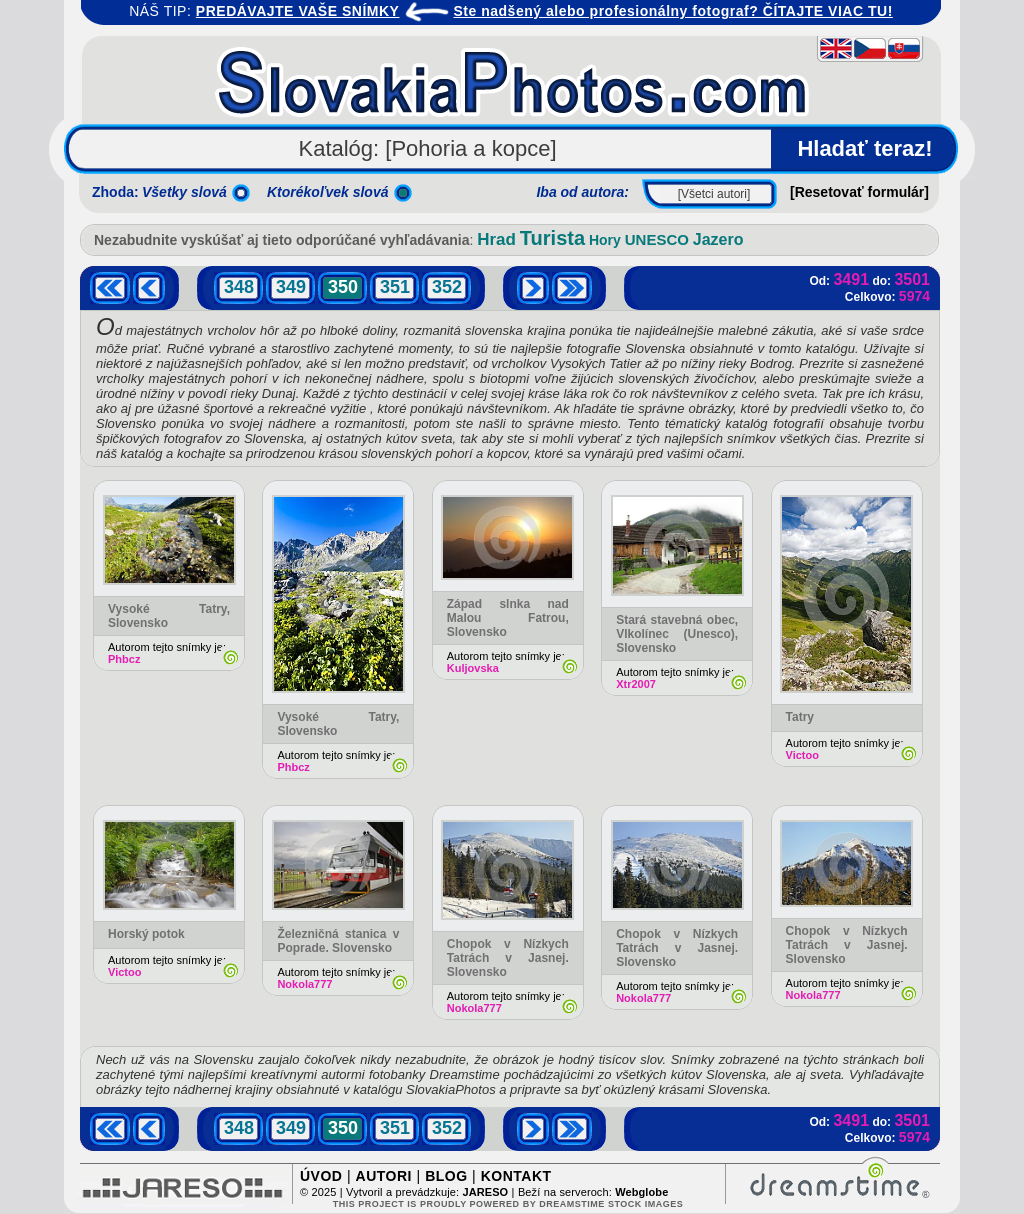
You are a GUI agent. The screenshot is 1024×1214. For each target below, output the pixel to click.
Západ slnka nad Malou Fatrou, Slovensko (508, 618)
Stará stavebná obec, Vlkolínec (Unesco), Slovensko (677, 634)
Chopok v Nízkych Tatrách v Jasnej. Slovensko (508, 958)
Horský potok (146, 934)
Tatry (800, 717)
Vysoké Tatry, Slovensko (338, 724)
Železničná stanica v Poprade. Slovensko (338, 941)
